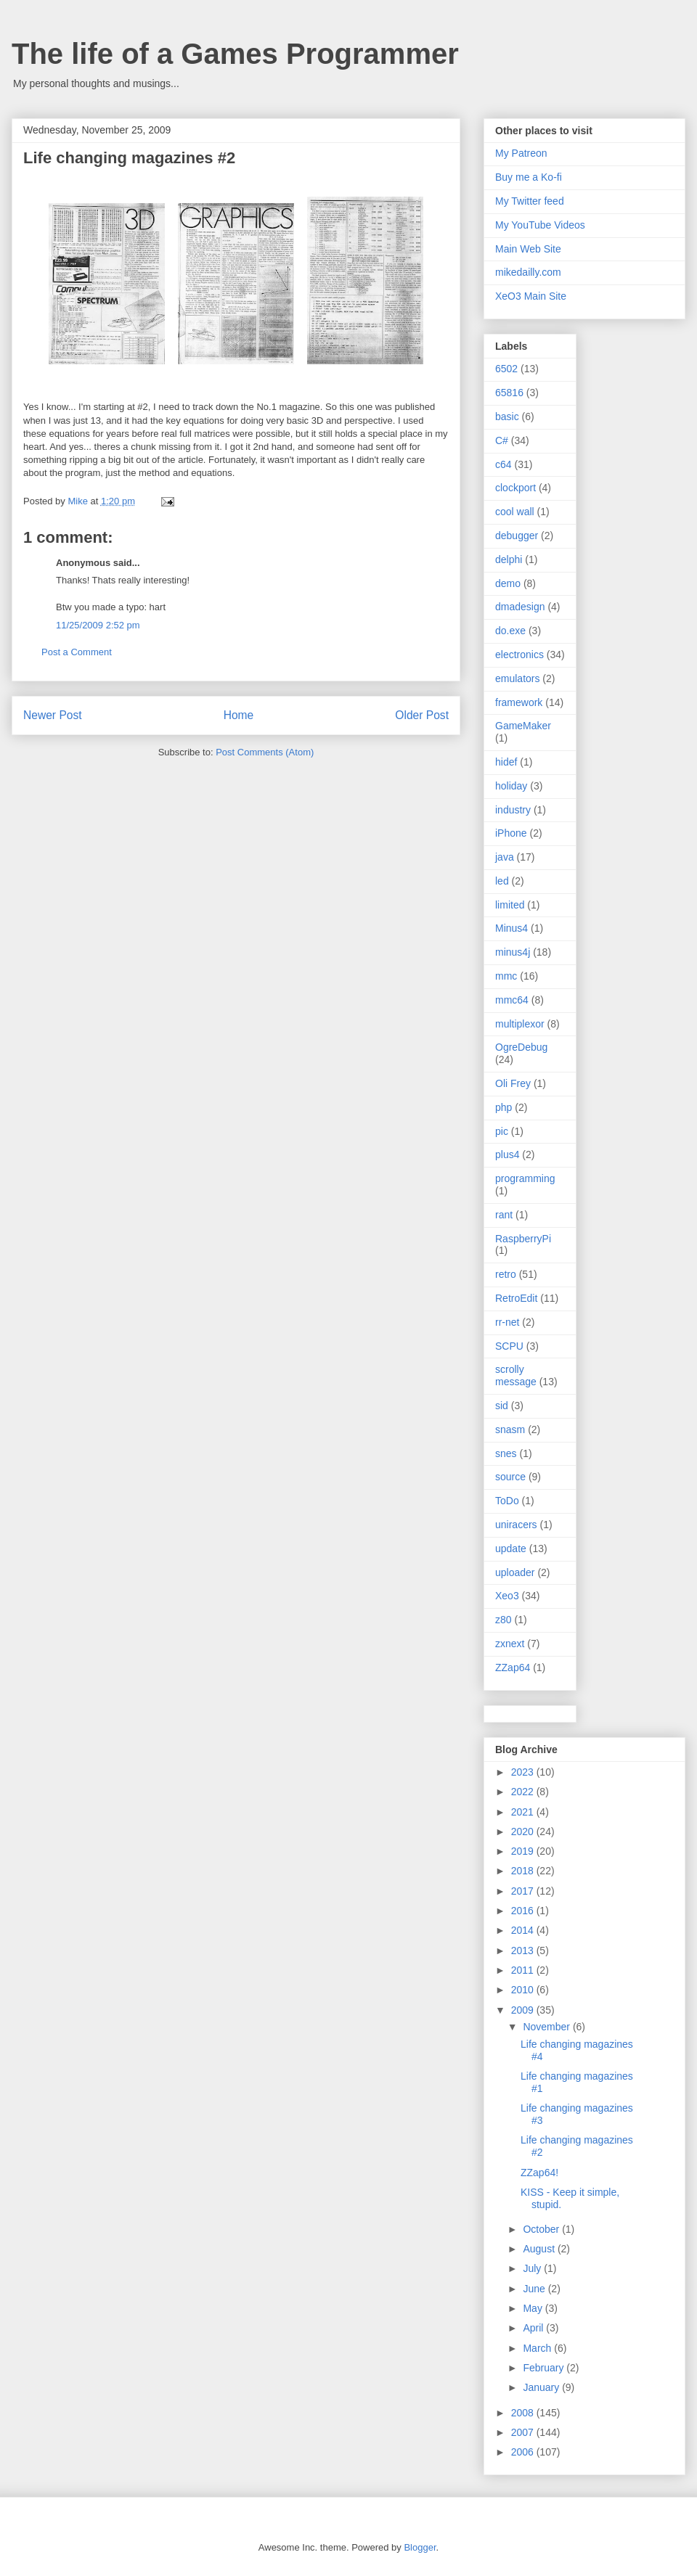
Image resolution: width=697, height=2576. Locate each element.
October (542, 2229)
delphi (508, 559)
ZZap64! (539, 2172)
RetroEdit (516, 1298)
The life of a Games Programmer (235, 54)
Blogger (420, 2547)
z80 (503, 1619)
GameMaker (523, 725)
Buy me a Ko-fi (528, 177)
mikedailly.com (528, 272)
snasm (510, 1429)
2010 (524, 1989)
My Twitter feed (529, 201)
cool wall (514, 511)
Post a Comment (76, 652)
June (535, 2288)
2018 (524, 1870)
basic (507, 416)
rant (504, 1215)
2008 (524, 2413)
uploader (515, 1572)
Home (239, 715)
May (534, 2308)
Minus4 (511, 928)
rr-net (507, 1322)
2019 (524, 1851)
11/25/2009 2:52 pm (98, 625)
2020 (524, 1831)
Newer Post (52, 715)
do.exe (510, 630)
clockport (515, 487)
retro (505, 1274)
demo (508, 583)
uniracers (516, 1524)
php (503, 1107)
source (510, 1476)
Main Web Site (528, 249)
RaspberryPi (523, 1238)
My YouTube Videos (540, 225)
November (547, 2027)
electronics (519, 654)
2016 (524, 1910)
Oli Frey (513, 1083)
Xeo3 (507, 1595)
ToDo (507, 1500)
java (504, 857)
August (540, 2249)
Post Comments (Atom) (265, 752)
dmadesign (520, 606)
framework (518, 702)
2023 (524, 1772)
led (502, 881)
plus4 (507, 1154)
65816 (509, 392)
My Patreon (521, 153)
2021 (524, 1812)
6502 (506, 368)
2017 (524, 1891)
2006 (524, 2452)
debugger (516, 535)
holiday (511, 786)
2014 (524, 1930)
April (534, 2328)
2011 (524, 1970)
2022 (524, 1791)
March (538, 2348)
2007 (524, 2432)
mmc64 (512, 1000)
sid (501, 1405)
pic (501, 1131)
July (533, 2268)
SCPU (509, 1346)
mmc (506, 976)
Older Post (422, 715)
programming (525, 1178)
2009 (524, 2010)
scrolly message (516, 1375)
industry (513, 810)
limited (509, 905)
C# (501, 440)
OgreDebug (521, 1047)
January (542, 2387)
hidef (506, 762)
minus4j (512, 952)
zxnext (509, 1643)
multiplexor (520, 1024)
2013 (524, 1950)
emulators (517, 678)
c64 (503, 464)
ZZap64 (512, 1667)
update (510, 1548)
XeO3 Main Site (530, 296)
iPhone (511, 833)
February (544, 2368)
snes (506, 1453)
